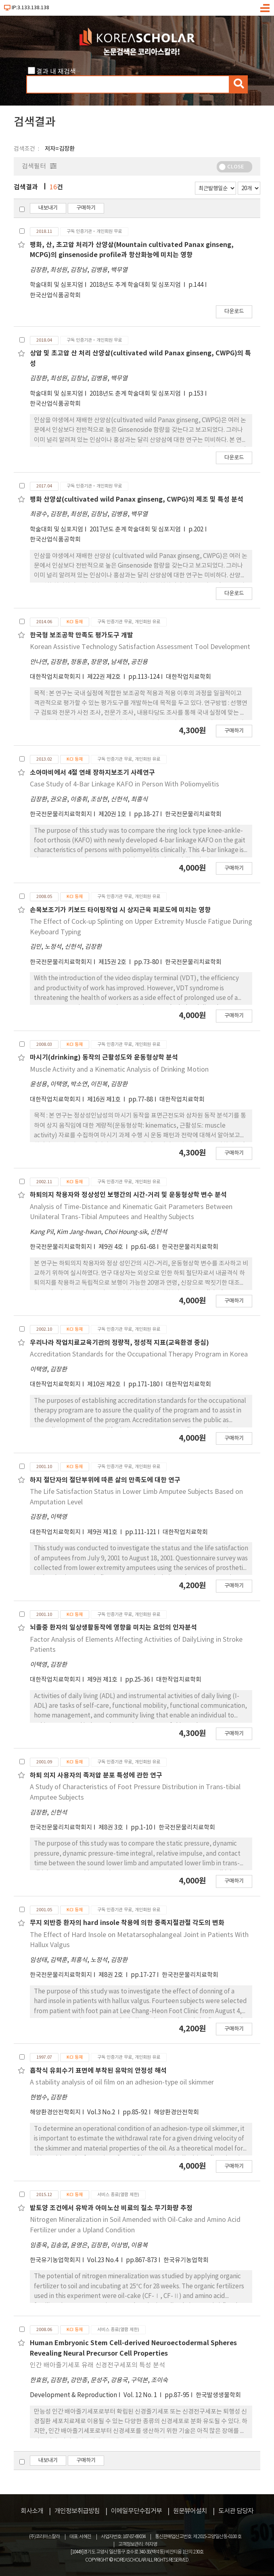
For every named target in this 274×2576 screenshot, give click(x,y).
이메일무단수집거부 (136, 2511)
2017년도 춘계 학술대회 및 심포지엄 (136, 529)
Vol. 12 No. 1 (140, 2395)
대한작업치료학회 (188, 677)
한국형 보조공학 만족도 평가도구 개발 (81, 635)
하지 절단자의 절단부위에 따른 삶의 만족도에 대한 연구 (105, 1480)
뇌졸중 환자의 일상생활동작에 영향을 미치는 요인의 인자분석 (113, 1628)
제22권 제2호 (104, 677)
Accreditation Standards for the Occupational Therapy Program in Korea (139, 1354)
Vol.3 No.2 (101, 2112)
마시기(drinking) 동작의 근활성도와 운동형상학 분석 (104, 1058)
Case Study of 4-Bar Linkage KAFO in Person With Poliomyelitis (124, 784)
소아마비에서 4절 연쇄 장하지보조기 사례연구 (92, 773)
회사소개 (32, 2511)
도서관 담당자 (235, 2511)
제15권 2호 (113, 962)
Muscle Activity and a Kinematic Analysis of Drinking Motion (119, 1069)
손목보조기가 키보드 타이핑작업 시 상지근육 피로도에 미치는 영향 (120, 910)
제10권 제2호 (104, 1384)
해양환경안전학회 (176, 2112)
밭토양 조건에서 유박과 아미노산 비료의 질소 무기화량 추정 (111, 2208)
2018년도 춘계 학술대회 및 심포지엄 (136, 393)
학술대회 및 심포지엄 (56, 285)
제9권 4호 (111, 1247)
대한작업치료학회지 (55, 677)
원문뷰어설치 (190, 2511)
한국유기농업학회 (186, 2260)
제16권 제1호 (104, 1099)
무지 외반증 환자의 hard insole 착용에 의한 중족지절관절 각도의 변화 (127, 1923)
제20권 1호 (113, 814)
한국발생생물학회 (218, 2395)
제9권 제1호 (103, 1532)
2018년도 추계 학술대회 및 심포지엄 (136, 285)
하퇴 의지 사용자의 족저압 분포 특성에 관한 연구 (96, 1775)
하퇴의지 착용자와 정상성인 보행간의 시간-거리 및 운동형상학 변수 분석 (128, 1195)
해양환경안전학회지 (55, 2112)
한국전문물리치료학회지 (61, 814)
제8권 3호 (111, 1827)
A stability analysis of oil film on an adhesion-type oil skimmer (122, 2082)
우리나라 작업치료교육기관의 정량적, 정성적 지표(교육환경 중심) (119, 1343)
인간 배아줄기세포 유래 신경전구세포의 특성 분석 (97, 2365)
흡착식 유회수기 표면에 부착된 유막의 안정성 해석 (98, 2071)
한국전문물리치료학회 (193, 814)
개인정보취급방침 (77, 2511)
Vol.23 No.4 (103, 2260)
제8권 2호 (111, 1975)
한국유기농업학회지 (55, 2260)
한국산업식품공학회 (55, 295)
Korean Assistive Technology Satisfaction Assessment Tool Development (140, 647)
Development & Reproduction (73, 2395)
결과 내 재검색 (56, 71)
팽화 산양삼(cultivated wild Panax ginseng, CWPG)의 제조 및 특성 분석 (136, 500)
